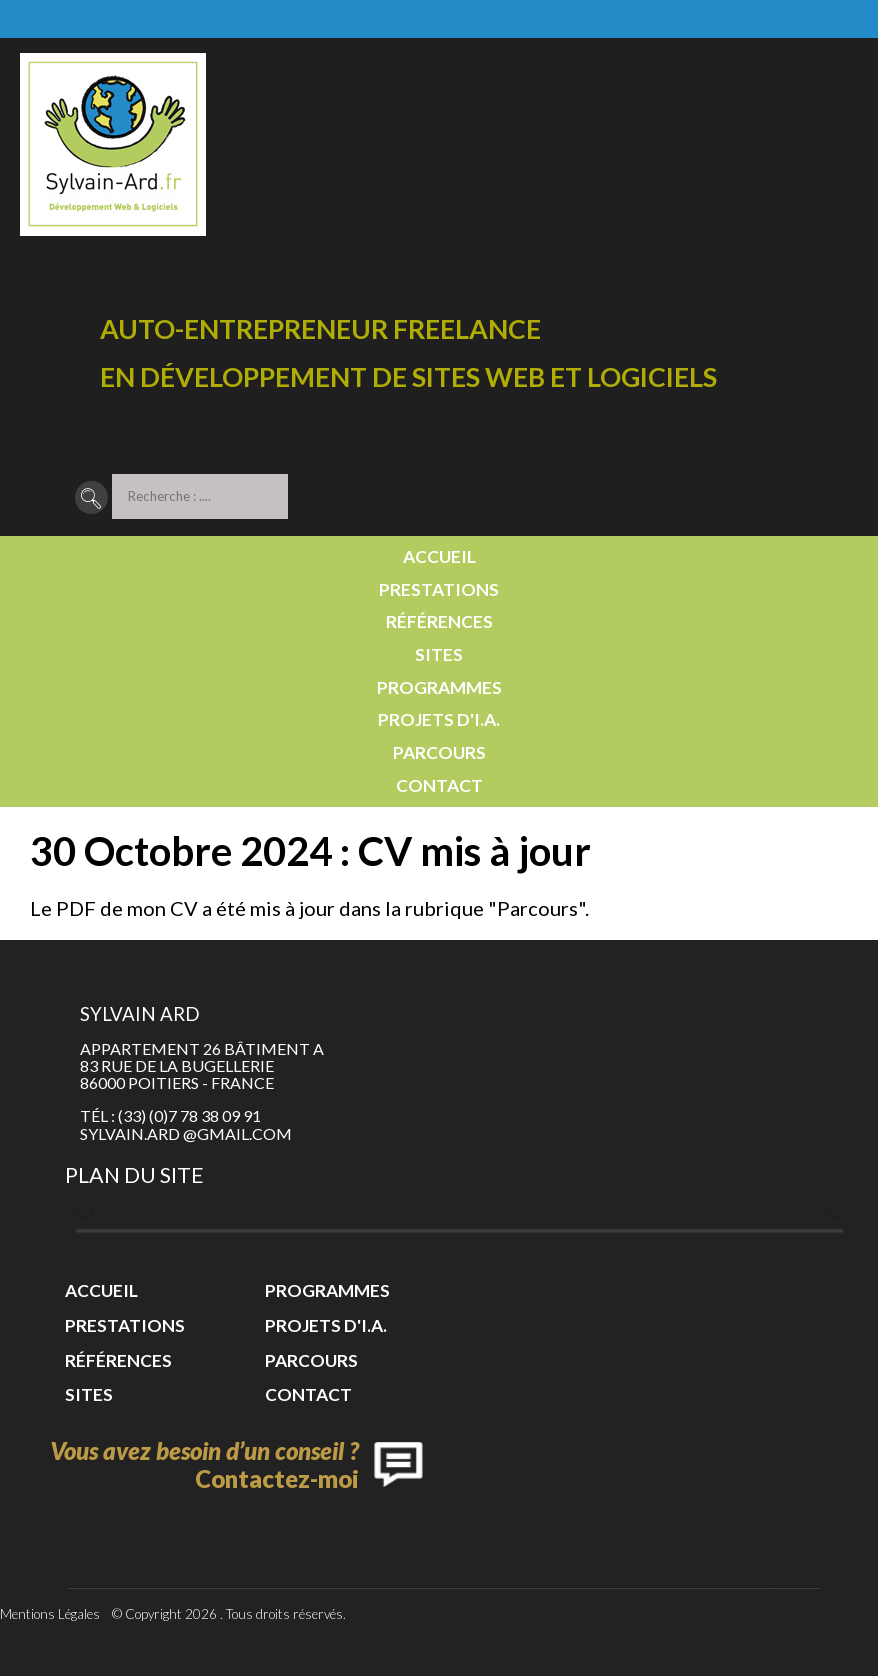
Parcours (439, 752)
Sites (439, 654)
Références (439, 621)
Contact (439, 785)
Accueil (439, 556)
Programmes (439, 687)
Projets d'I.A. (439, 719)
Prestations (439, 589)
